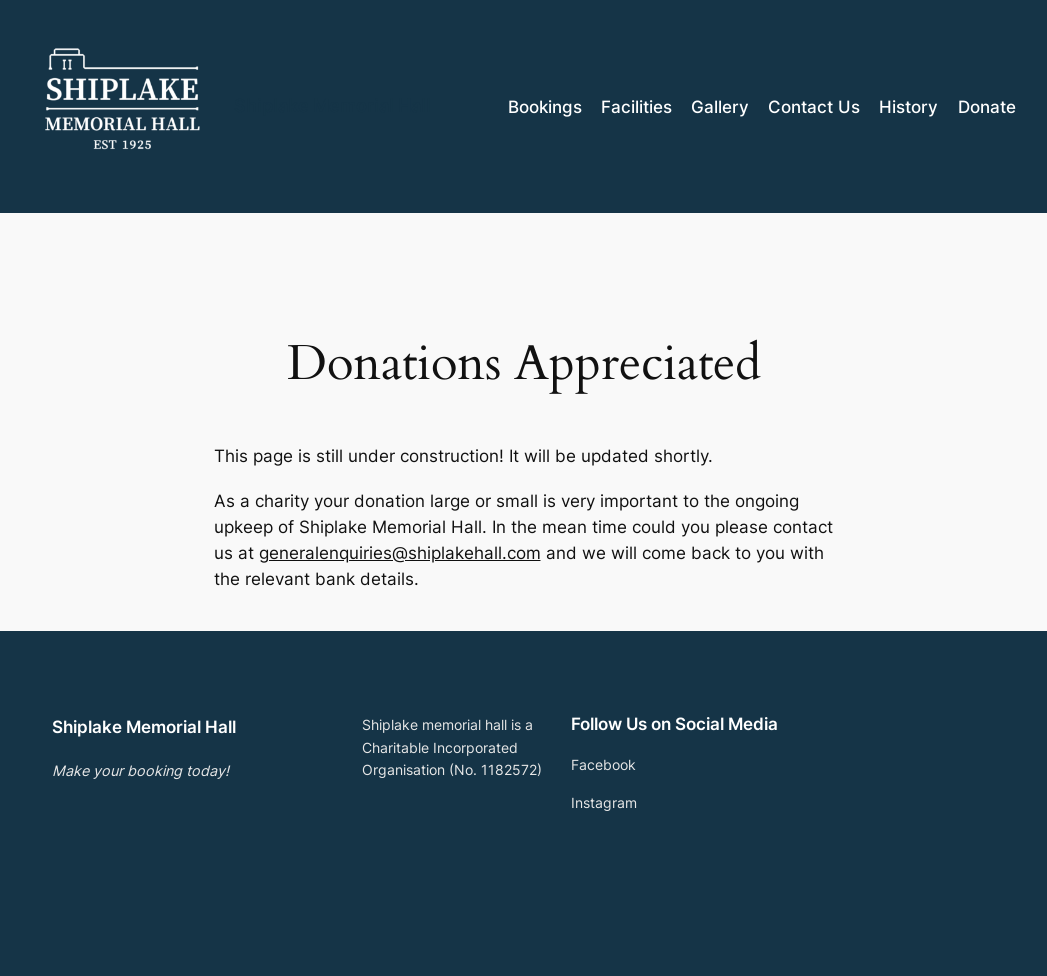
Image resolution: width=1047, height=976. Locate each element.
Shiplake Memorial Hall (332, 105)
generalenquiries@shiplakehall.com (400, 553)
